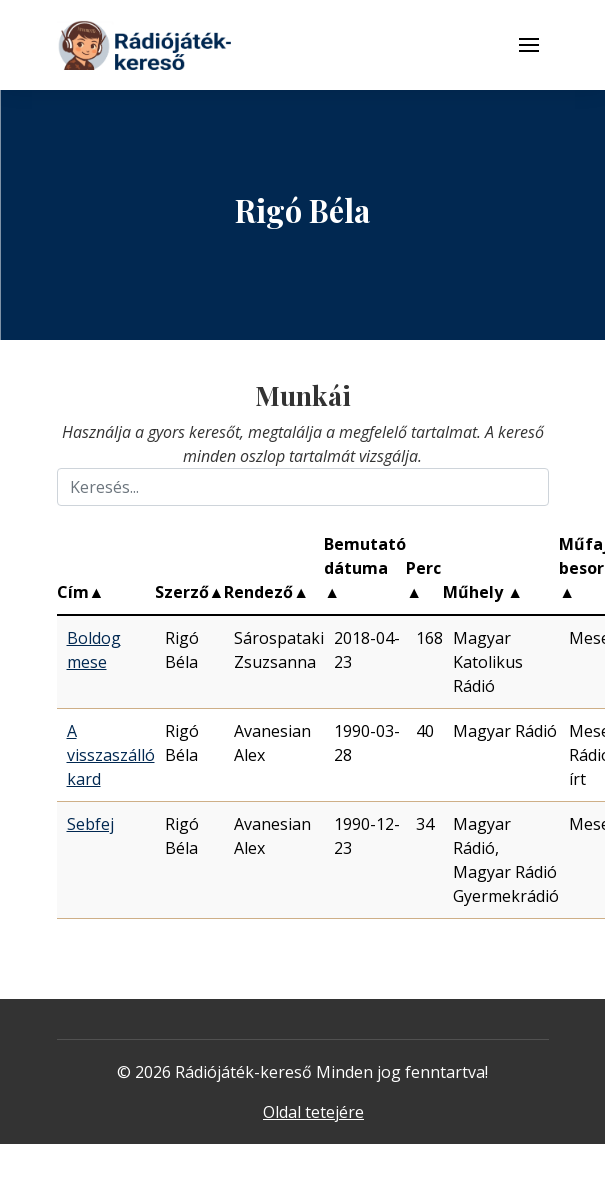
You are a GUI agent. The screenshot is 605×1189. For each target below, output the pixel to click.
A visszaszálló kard (111, 755)
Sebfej (90, 824)
